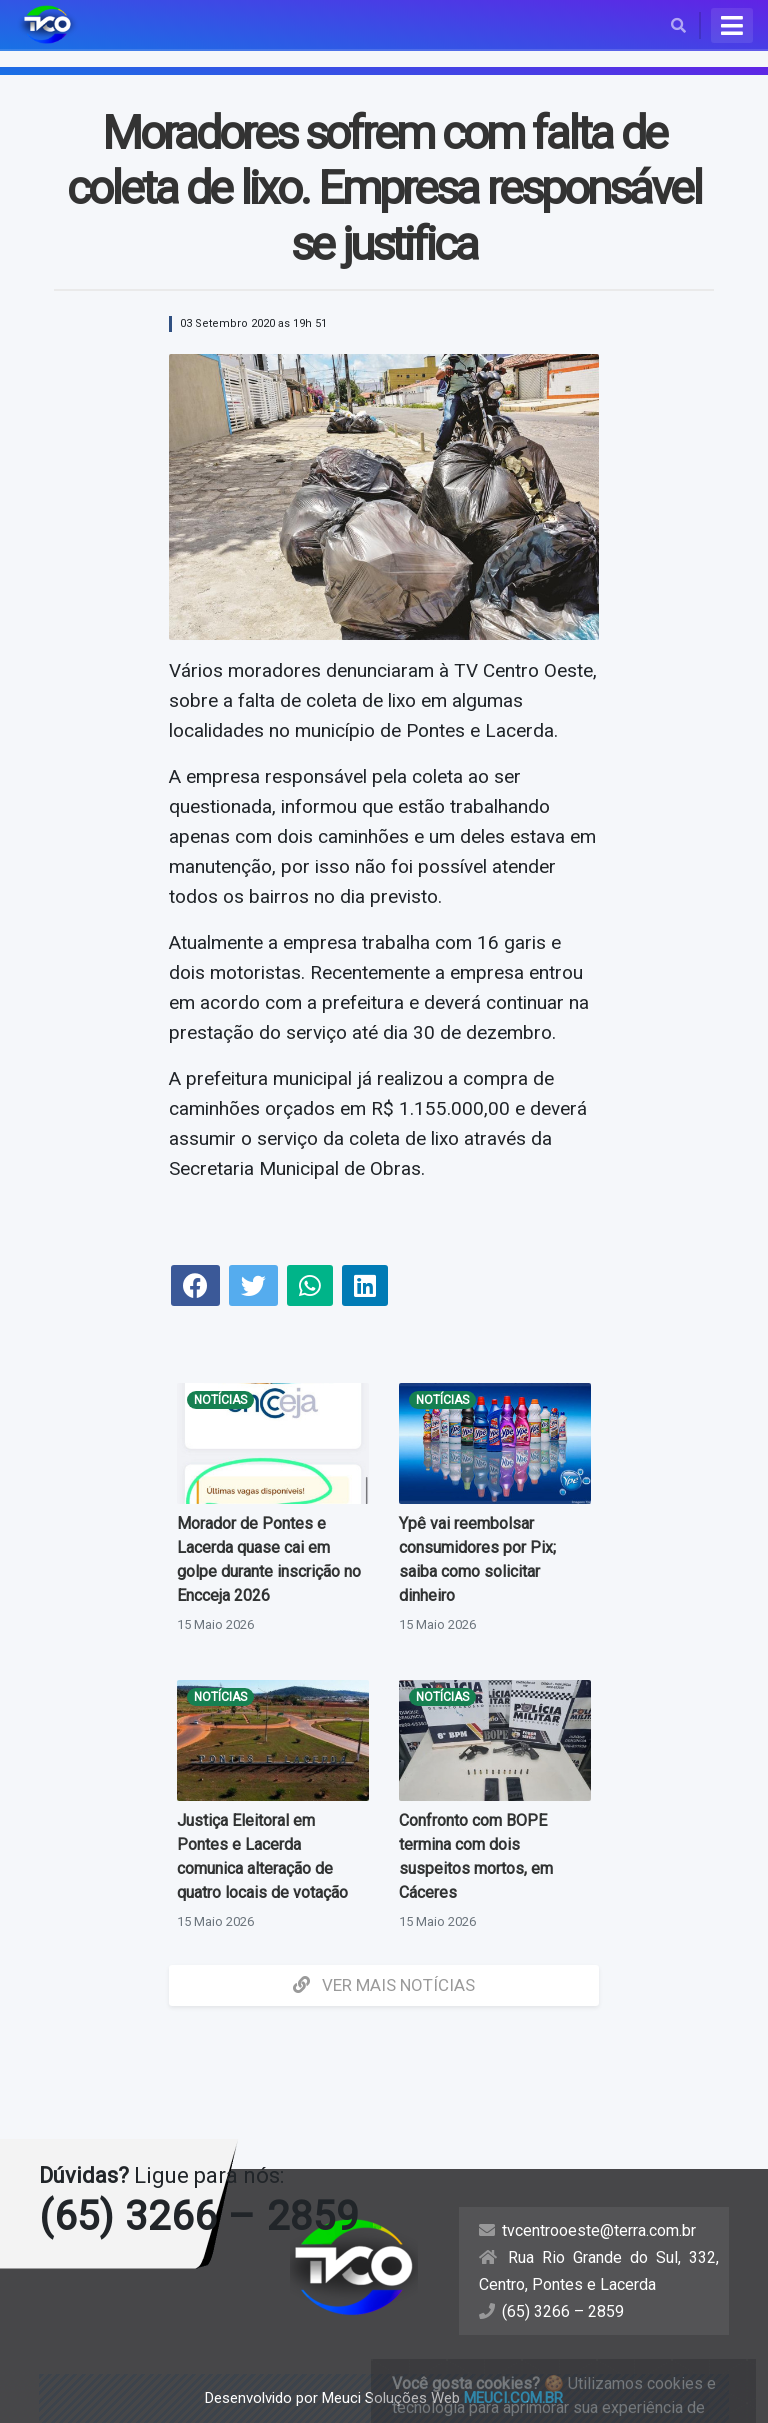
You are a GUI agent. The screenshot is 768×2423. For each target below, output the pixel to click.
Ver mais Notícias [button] (384, 1985)
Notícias (220, 1400)
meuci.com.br (513, 2398)
